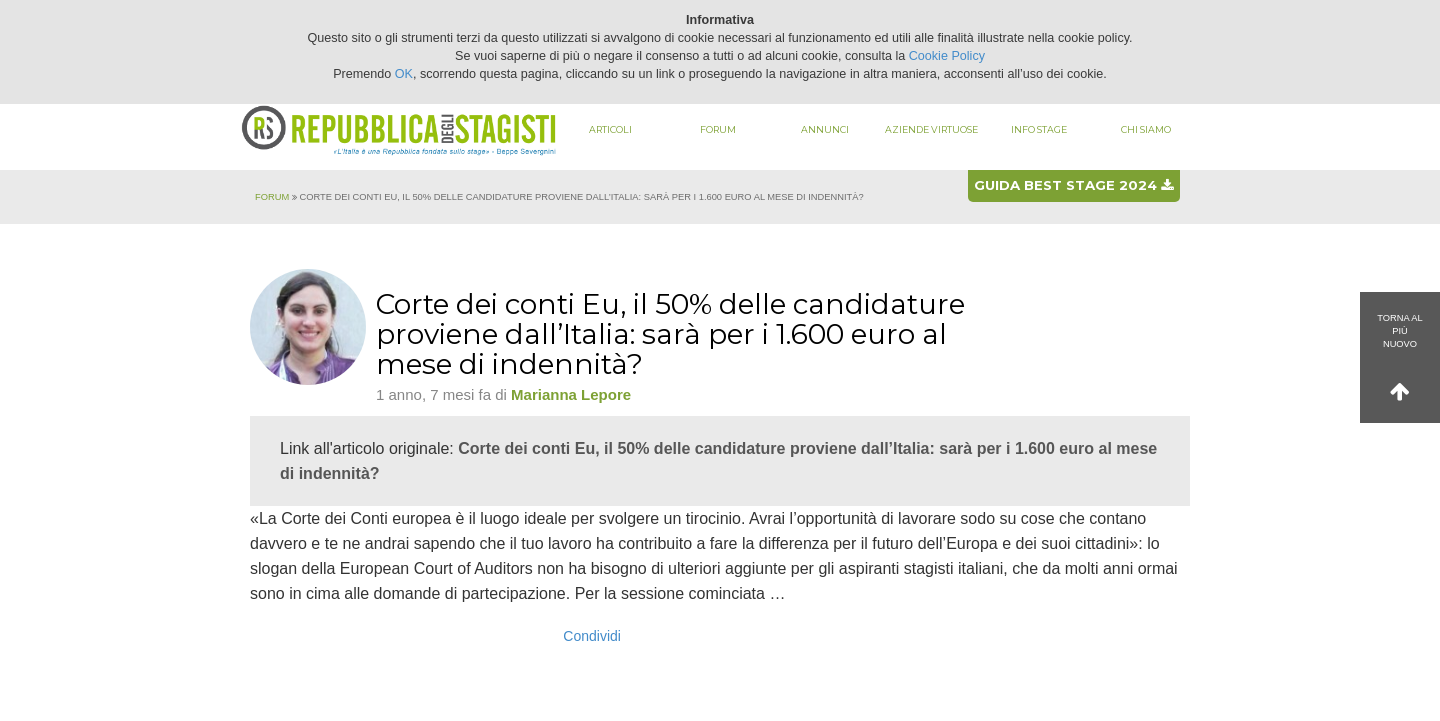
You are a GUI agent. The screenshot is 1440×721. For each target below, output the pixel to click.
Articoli (610, 129)
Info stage (1039, 129)
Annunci (825, 129)
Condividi (592, 636)
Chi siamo (1146, 129)
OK (404, 74)
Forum (718, 129)
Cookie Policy (947, 56)
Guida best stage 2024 (1073, 185)
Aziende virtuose (931, 129)
